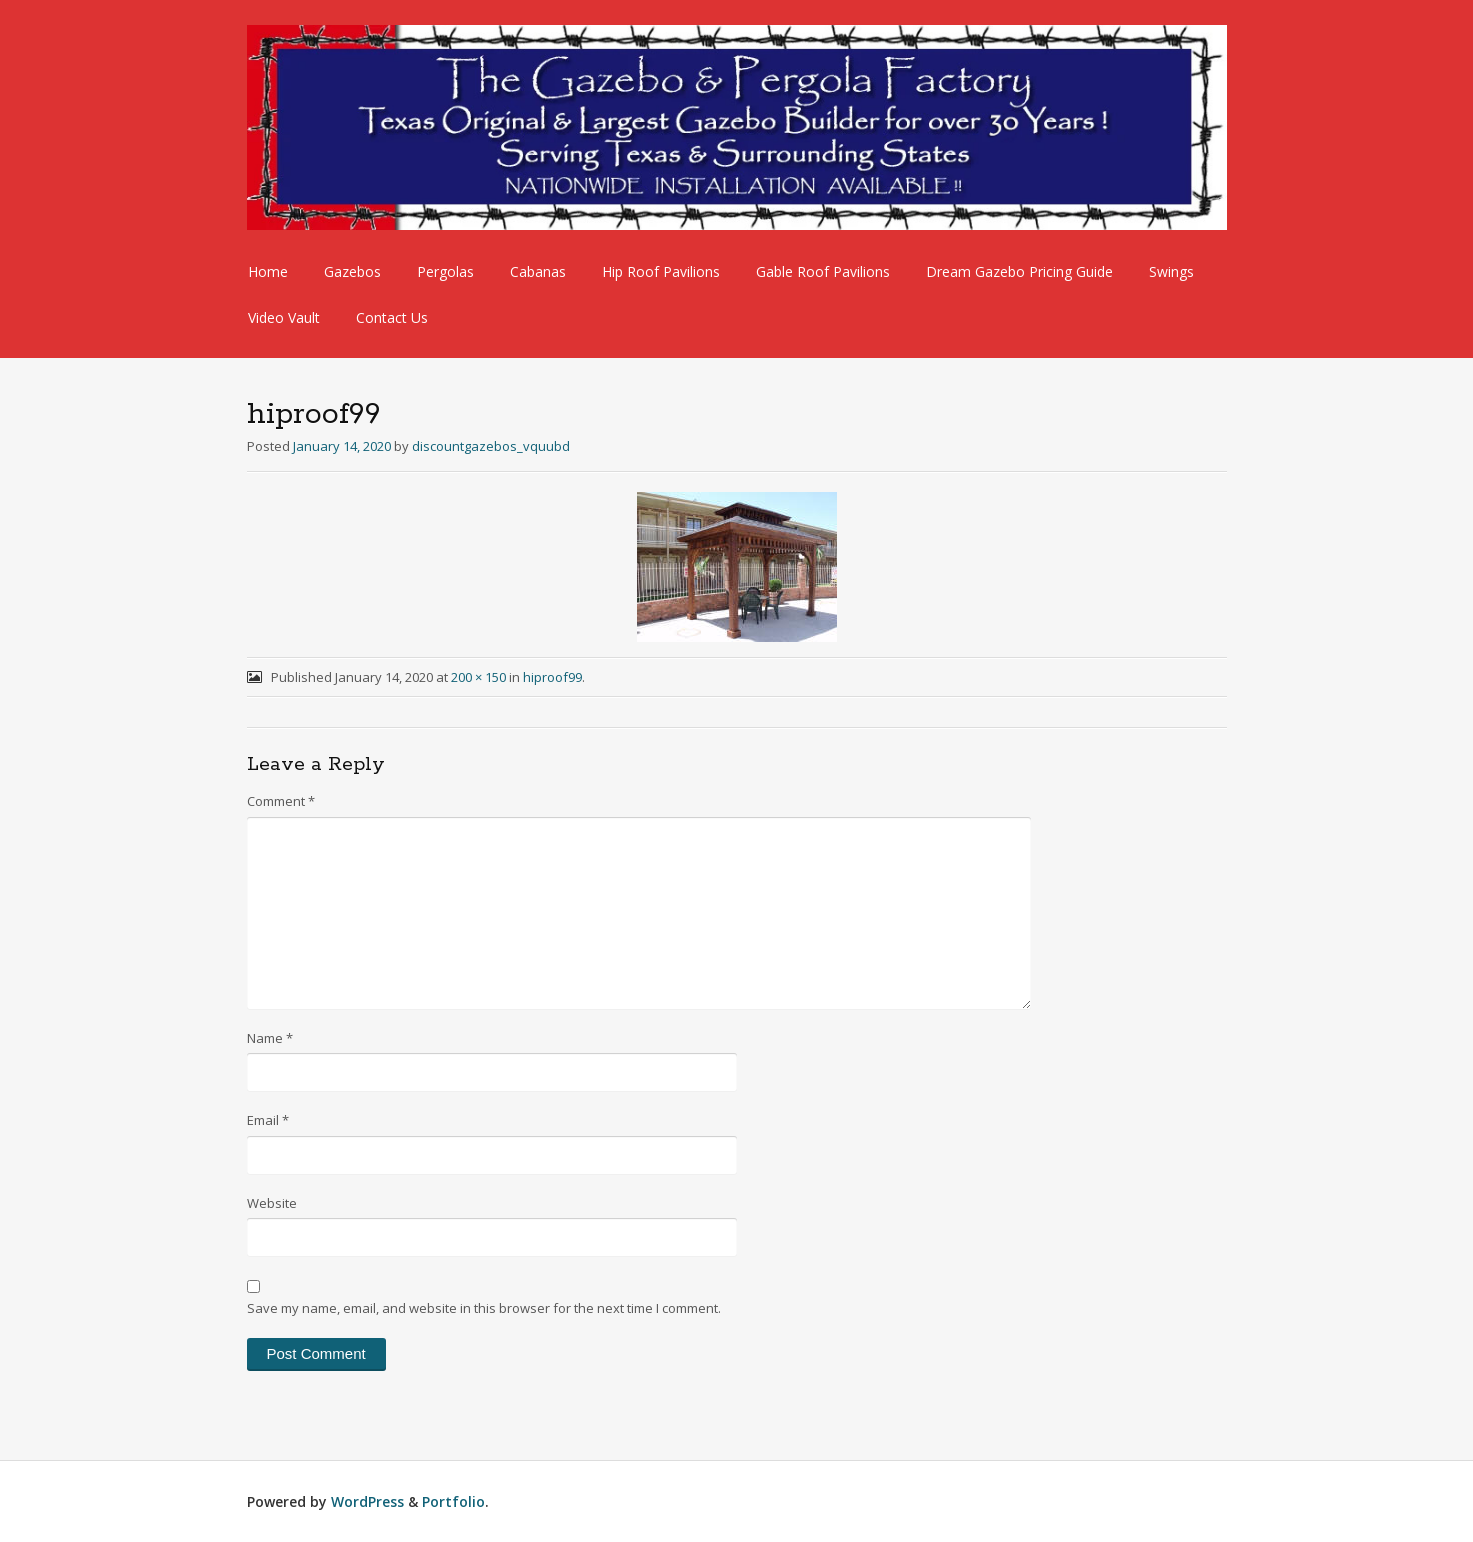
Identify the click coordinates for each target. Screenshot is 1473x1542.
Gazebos (352, 271)
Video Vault (284, 317)
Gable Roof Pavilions (823, 271)
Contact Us (392, 317)
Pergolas (445, 271)
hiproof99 (552, 677)
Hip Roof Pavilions (661, 271)
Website (272, 1203)
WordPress (367, 1501)
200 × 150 (478, 677)
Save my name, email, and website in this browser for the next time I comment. (484, 1308)
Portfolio (453, 1501)
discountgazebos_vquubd (491, 446)
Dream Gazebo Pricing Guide (1019, 271)
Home (268, 271)
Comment (281, 801)
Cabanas (538, 271)
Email (268, 1120)
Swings (1171, 271)
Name (270, 1038)
